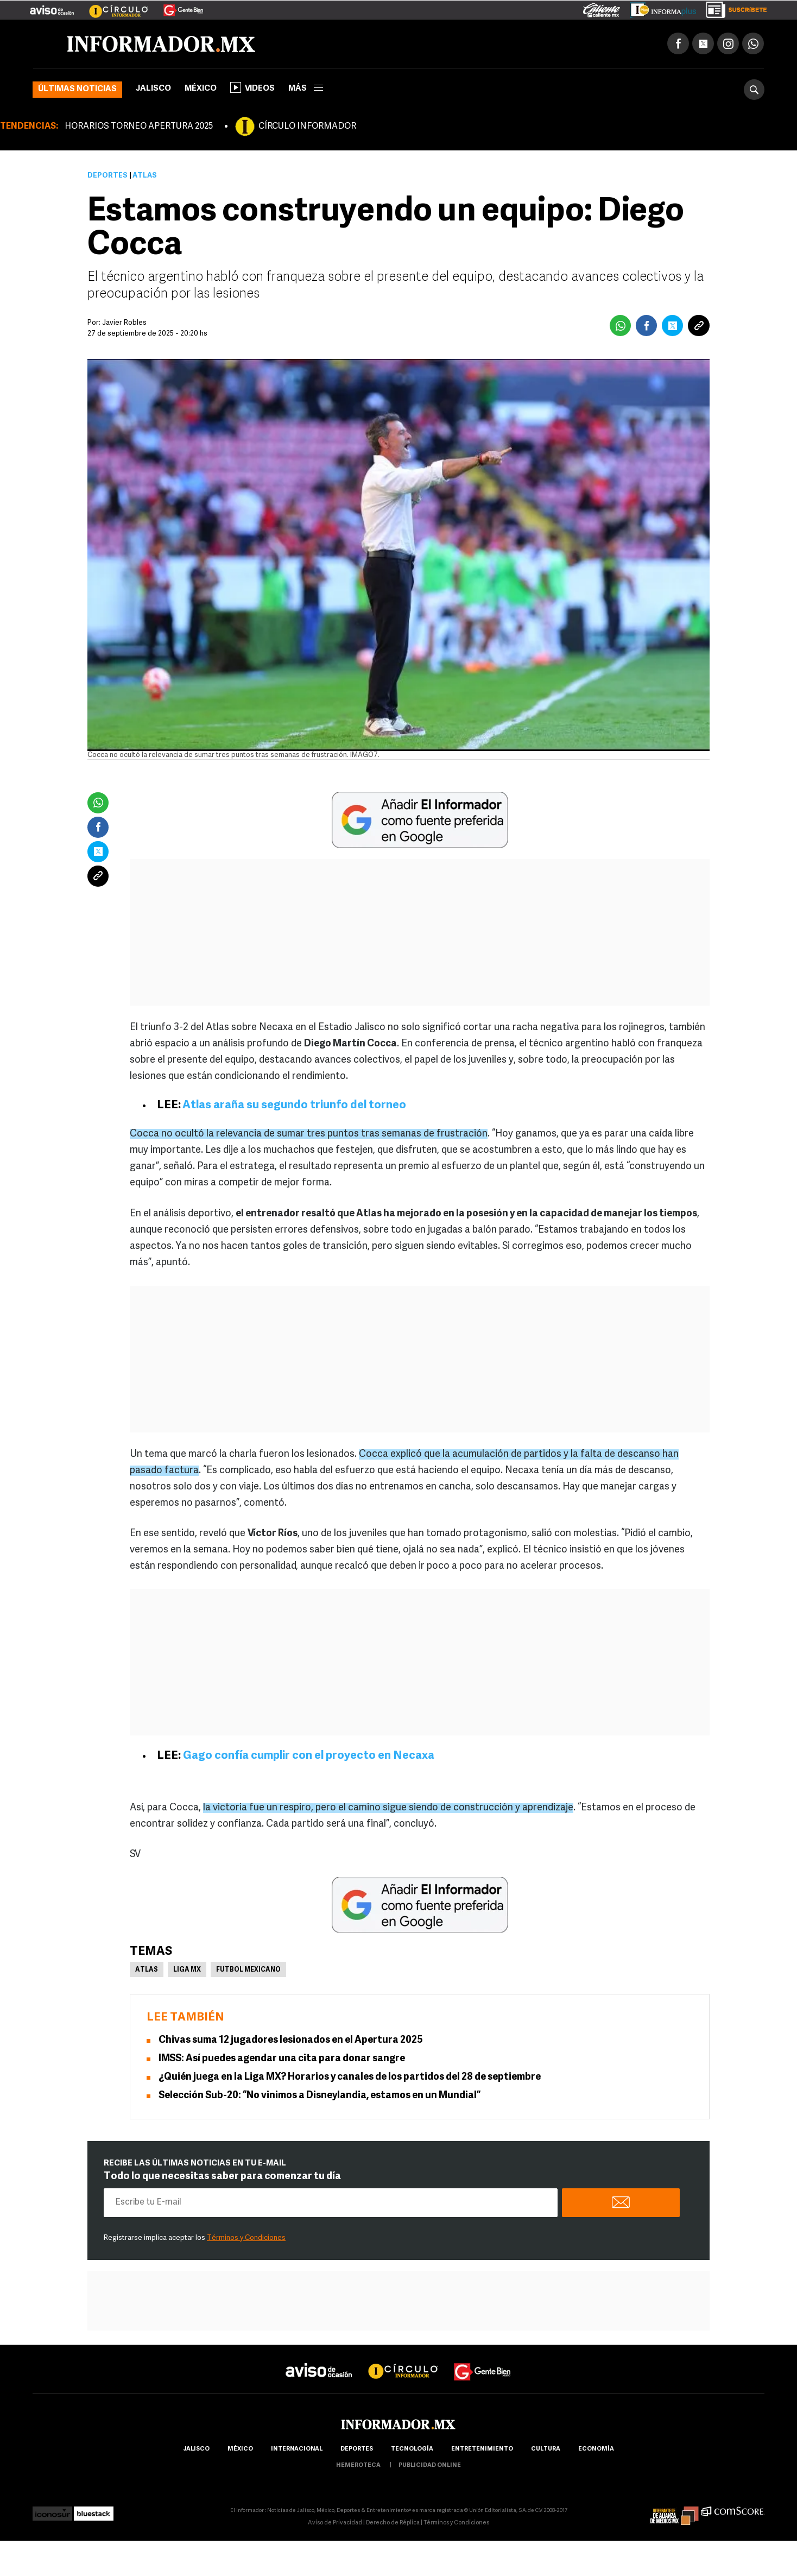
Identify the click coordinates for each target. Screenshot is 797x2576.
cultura (545, 2449)
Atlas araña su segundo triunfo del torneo (294, 1105)
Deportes (107, 175)
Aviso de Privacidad (335, 2523)
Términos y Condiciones (246, 2238)
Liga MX (187, 1970)
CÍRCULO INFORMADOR (307, 126)
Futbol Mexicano (248, 1970)
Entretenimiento (482, 2449)
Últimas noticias (77, 89)
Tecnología (412, 2449)
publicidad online (430, 2465)
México (201, 89)
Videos (252, 87)
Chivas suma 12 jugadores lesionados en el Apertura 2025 (291, 2040)
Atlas (146, 1970)
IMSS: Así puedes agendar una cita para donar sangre (282, 2059)
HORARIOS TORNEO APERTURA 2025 (139, 126)
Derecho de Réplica (393, 2523)
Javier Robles (124, 322)
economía (596, 2449)
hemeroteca (358, 2465)
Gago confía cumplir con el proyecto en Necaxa (308, 1755)
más (305, 89)
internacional (296, 2449)
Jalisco (153, 89)
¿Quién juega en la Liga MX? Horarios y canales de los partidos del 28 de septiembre (350, 2077)
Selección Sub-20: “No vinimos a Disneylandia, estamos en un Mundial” (319, 2096)
